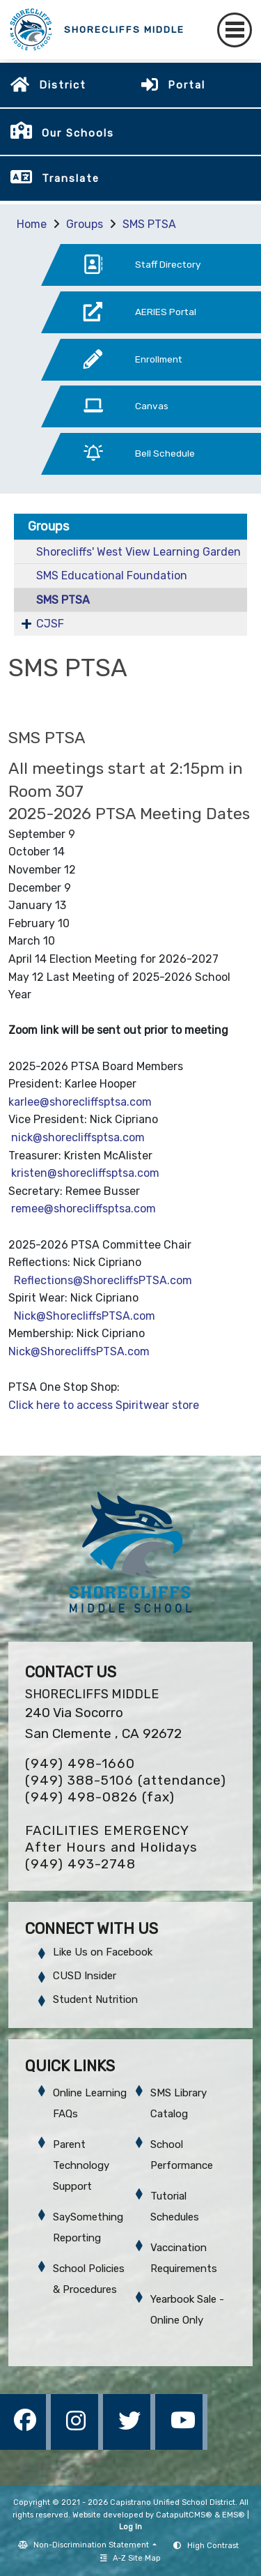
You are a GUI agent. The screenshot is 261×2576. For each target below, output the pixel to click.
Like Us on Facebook (102, 1952)
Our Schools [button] (78, 133)
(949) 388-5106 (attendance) (125, 1780)
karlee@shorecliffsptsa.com (80, 1101)
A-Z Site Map (130, 2558)
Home (32, 224)
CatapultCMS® (184, 2515)
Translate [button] (71, 178)
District (62, 85)
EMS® (233, 2515)
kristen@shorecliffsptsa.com (89, 1173)
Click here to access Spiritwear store (105, 1405)
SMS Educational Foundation (111, 575)
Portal (186, 85)
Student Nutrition (95, 1999)
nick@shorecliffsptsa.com (79, 1137)
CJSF (50, 623)
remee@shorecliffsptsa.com (83, 1208)
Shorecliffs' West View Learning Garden (138, 551)
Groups (84, 224)
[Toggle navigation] (234, 30)
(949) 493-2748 (80, 1864)
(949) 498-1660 (80, 1763)
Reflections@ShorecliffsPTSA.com (103, 1280)
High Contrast (213, 2545)
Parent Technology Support (81, 2165)
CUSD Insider (84, 1975)
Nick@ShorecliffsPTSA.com (84, 1316)
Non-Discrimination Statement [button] (92, 2545)
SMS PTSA (149, 224)
